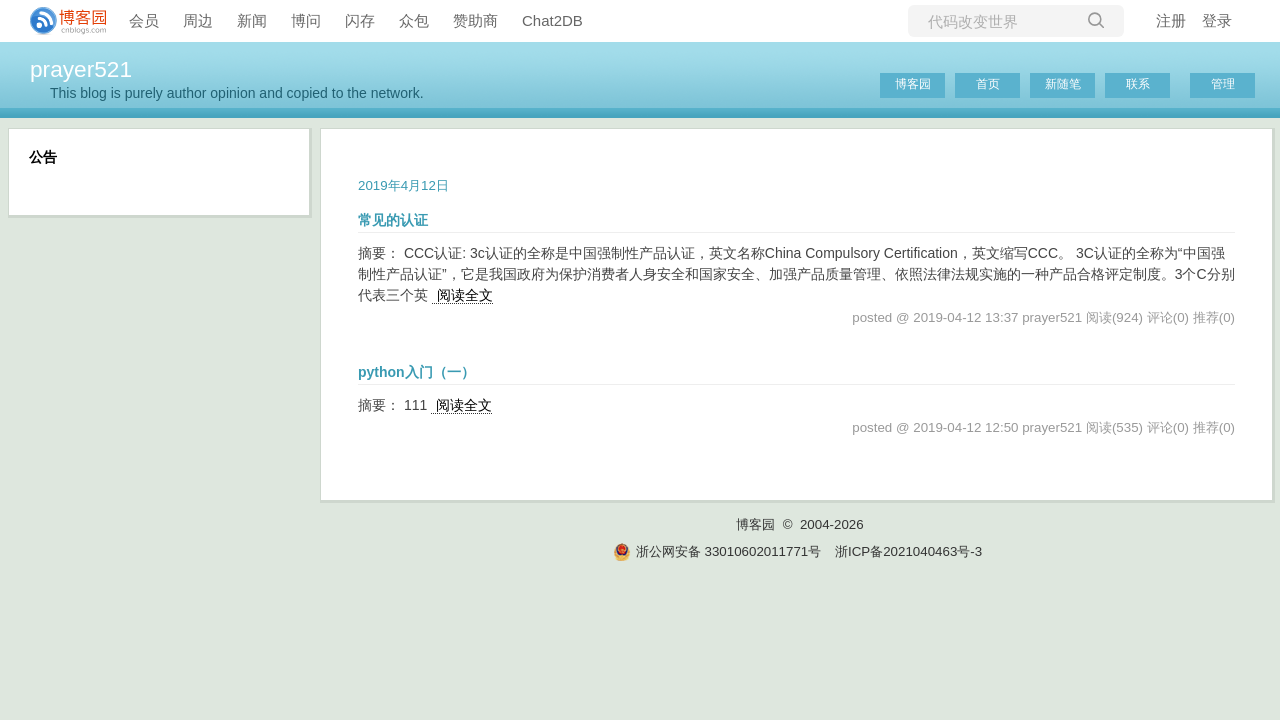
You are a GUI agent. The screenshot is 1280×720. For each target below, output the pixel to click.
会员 (144, 20)
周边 (198, 20)
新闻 (252, 20)
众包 (414, 20)
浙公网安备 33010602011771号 (717, 551)
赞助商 (475, 20)
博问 (306, 20)
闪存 (360, 20)
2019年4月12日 (403, 185)
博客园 (913, 84)
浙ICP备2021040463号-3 (908, 551)
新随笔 (1063, 84)
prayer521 (81, 69)
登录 (1217, 20)
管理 (1223, 84)
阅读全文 (465, 295)
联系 (1138, 84)
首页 (988, 84)
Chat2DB (552, 20)
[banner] (60, 21)
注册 (1171, 20)
